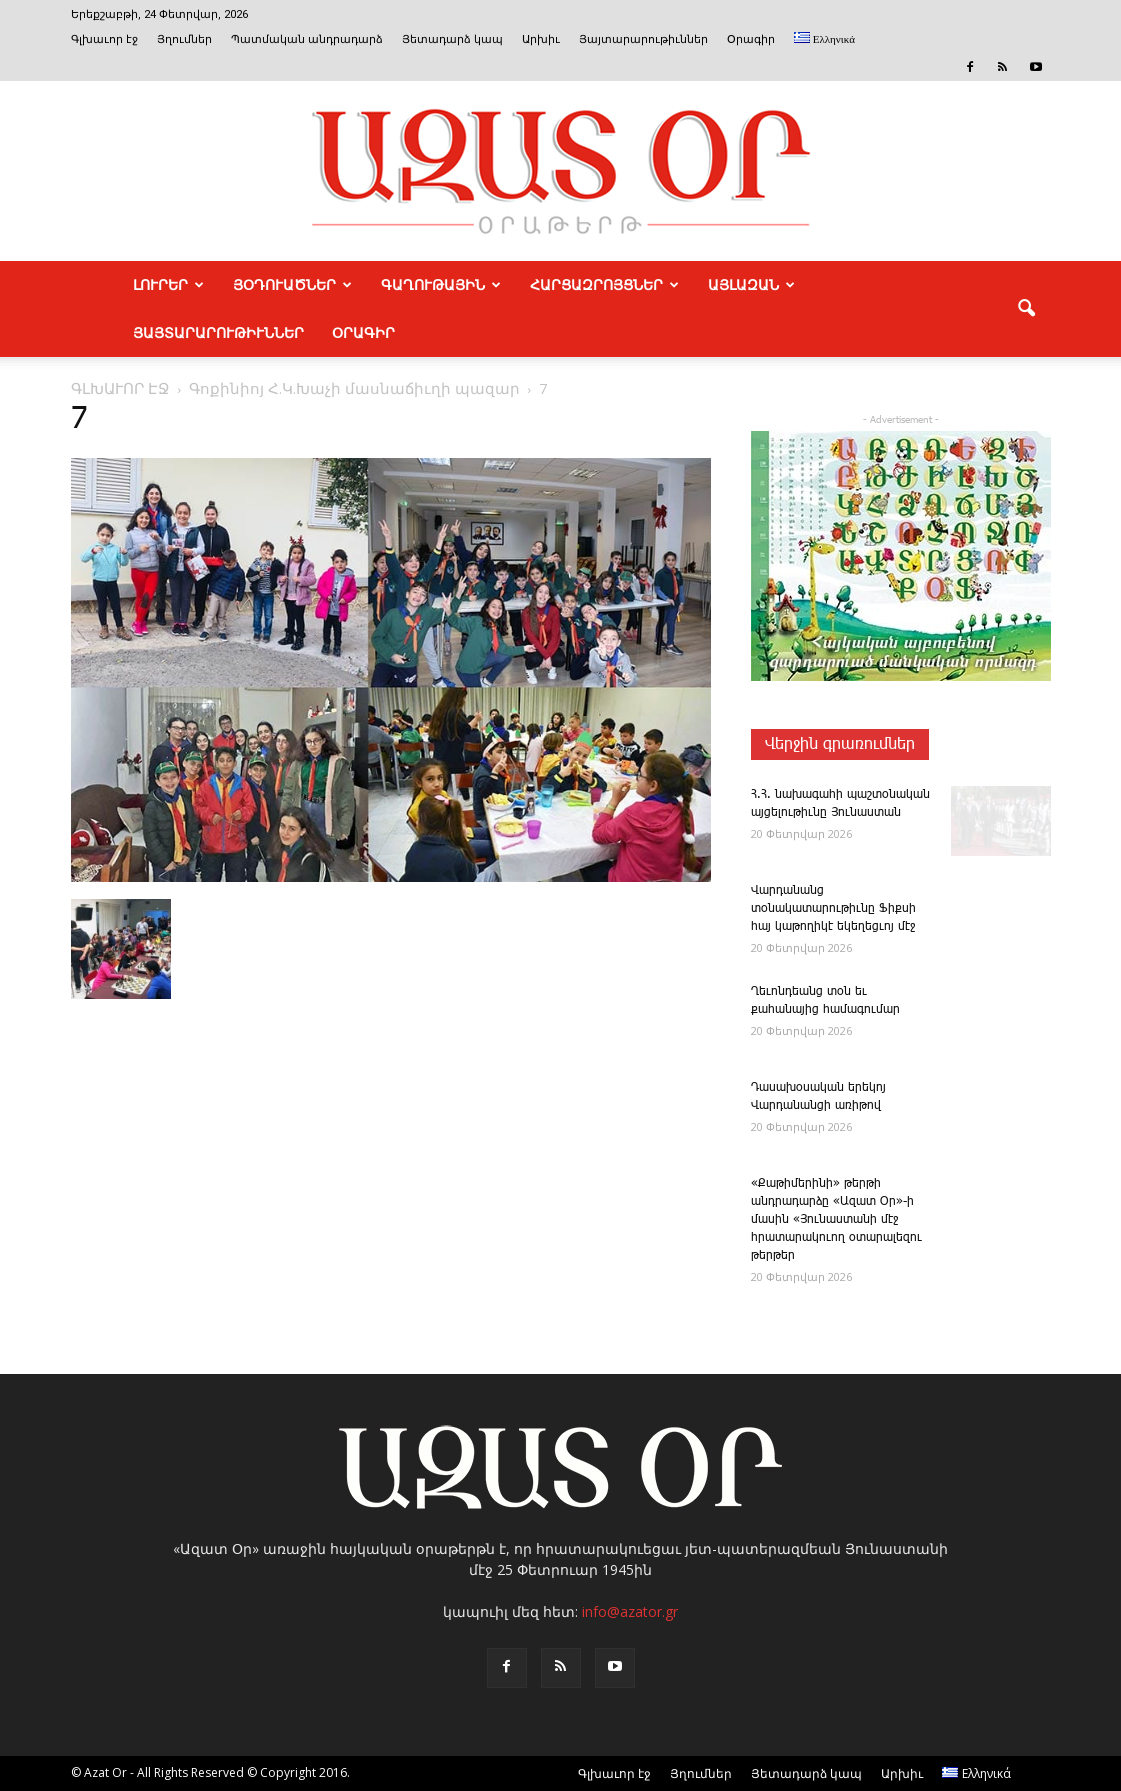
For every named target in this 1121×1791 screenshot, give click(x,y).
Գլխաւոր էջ (104, 39)
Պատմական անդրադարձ (307, 39)
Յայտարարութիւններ (643, 39)
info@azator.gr (630, 1611)
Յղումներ (184, 39)
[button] (1027, 309)
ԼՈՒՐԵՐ (168, 285)
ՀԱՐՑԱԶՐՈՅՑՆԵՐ (604, 285)
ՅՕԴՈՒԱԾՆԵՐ (292, 285)
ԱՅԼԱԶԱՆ (751, 285)
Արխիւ (541, 39)
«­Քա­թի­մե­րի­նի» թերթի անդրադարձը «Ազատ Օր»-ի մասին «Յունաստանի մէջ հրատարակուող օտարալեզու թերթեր (836, 1219)
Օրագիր (751, 39)
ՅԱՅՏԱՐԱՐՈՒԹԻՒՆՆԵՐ (218, 333)
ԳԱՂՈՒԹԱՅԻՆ (441, 285)
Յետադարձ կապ (452, 39)
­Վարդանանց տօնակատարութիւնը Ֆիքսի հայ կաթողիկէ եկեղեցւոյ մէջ (833, 908)
